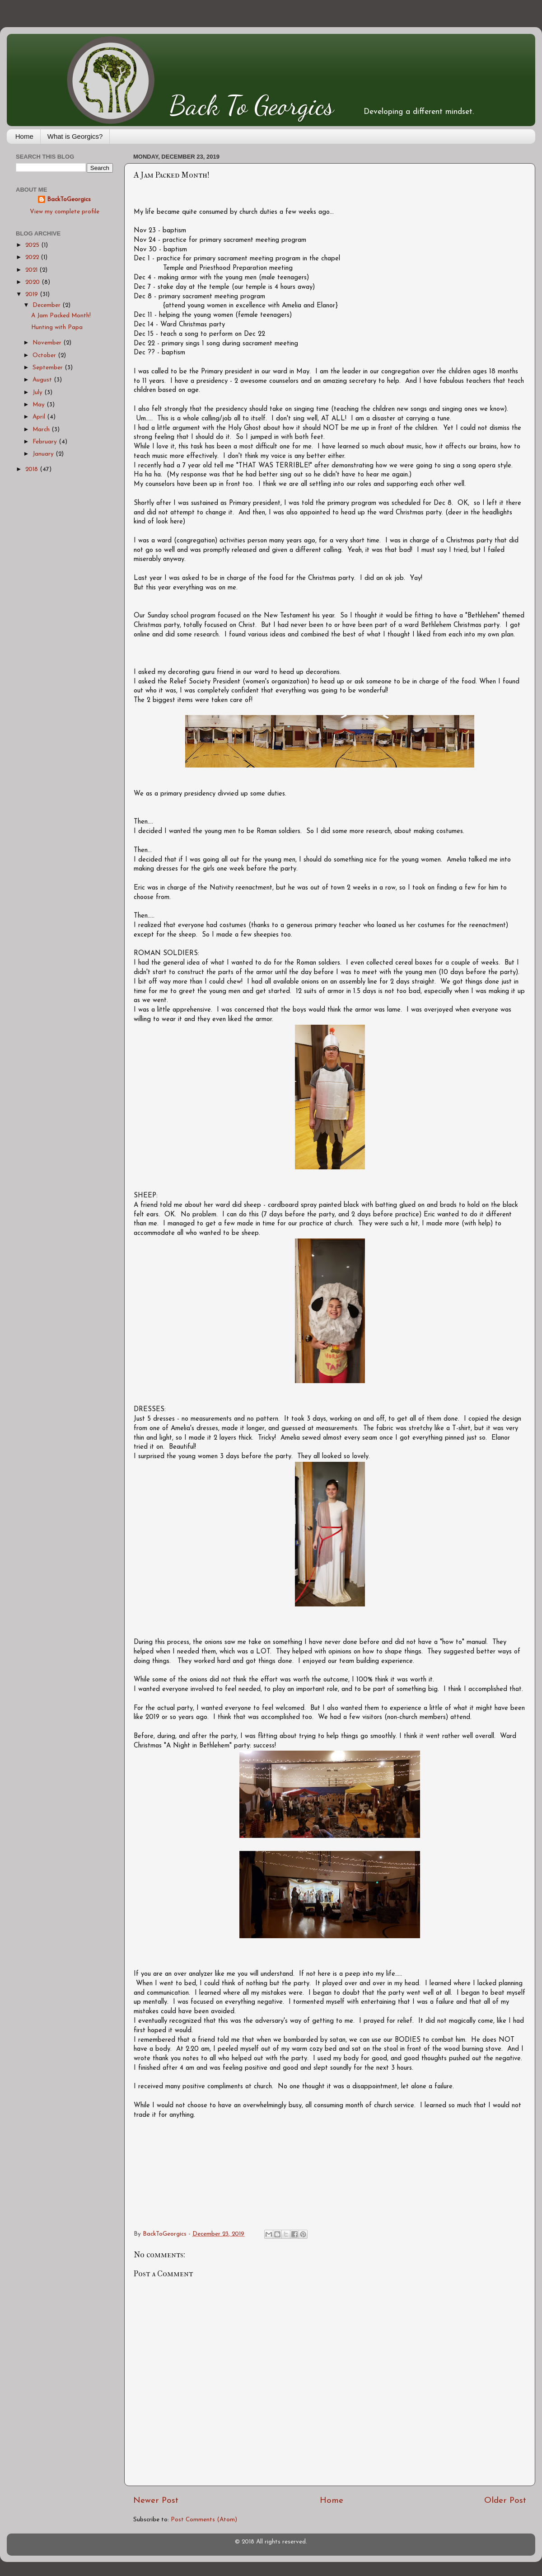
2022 (33, 257)
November (48, 343)
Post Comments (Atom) (204, 2520)
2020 (33, 282)
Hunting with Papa (57, 327)
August (43, 380)
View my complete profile (64, 212)
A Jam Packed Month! (61, 316)
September (49, 368)
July (38, 393)
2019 (32, 294)
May (40, 405)
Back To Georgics (251, 105)
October (45, 355)
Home (24, 136)
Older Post (505, 2500)
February (46, 442)
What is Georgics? (75, 136)
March (42, 430)
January (44, 454)
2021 (32, 270)
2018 (32, 469)
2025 (33, 245)
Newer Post (155, 2500)
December (47, 305)
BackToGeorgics (69, 200)
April (40, 417)
